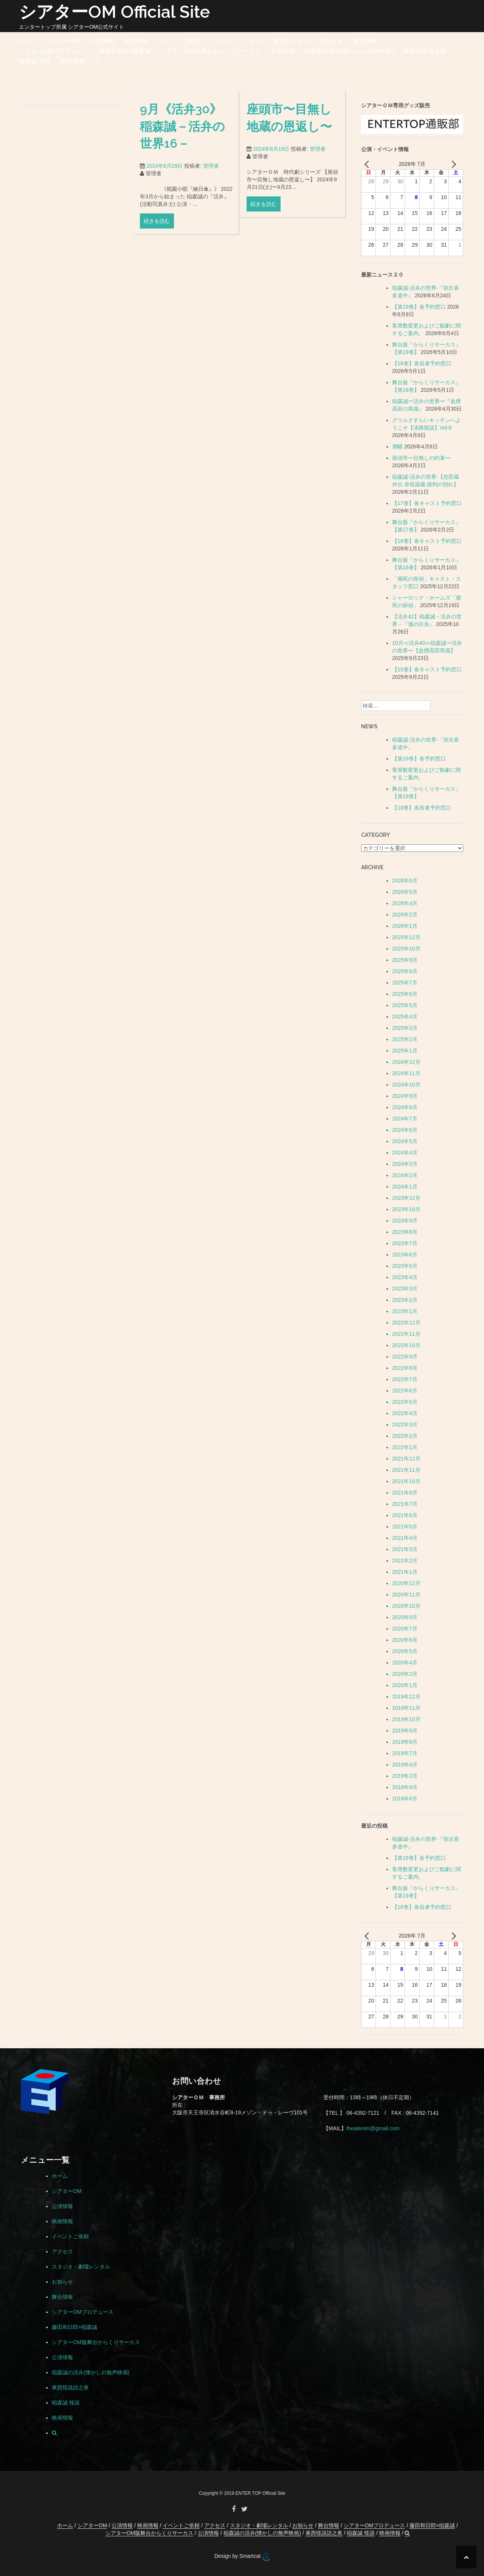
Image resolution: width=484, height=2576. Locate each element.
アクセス (221, 41)
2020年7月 (404, 1629)
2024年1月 (404, 1187)
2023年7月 (404, 1243)
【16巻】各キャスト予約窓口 (427, 541)
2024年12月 (406, 1062)
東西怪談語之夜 (425, 51)
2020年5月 (404, 1651)
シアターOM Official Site (114, 12)
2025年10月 (406, 949)
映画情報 (136, 41)
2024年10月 (406, 1085)
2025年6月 (404, 994)
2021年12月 (406, 1459)
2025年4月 (404, 1017)
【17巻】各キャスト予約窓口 (427, 503)
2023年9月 (404, 1221)
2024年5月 (404, 1141)
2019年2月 (404, 1776)
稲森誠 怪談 (35, 61)
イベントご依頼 (179, 41)
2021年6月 (404, 1515)
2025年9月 (404, 960)
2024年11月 (406, 1073)
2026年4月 (404, 903)
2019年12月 (406, 1697)
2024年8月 (404, 1107)
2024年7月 (404, 1119)
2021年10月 (406, 1481)
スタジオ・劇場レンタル (276, 41)
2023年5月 (404, 1266)
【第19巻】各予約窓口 (419, 307)
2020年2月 (404, 1674)
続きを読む (157, 232)
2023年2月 (404, 1300)
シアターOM (64, 41)
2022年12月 (406, 1323)
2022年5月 (404, 1402)
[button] (97, 62)
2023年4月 (404, 1277)
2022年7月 (404, 1379)
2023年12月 (406, 1198)
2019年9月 (404, 1731)
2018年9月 (404, 1787)
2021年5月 (404, 1527)
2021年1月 (404, 1572)
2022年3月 (404, 1425)
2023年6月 (404, 1255)
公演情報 (102, 41)
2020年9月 (404, 1617)
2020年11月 (406, 1595)
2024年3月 (404, 1164)
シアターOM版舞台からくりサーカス (211, 51)
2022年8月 (404, 1368)
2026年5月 (404, 892)
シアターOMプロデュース (54, 51)
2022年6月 (404, 1391)
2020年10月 (406, 1606)
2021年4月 (404, 1538)
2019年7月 (404, 1753)
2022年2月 (404, 1436)
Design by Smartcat (242, 2557)
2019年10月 (406, 1719)
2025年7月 (404, 983)
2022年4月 (404, 1413)
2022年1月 (404, 1447)
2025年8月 (404, 971)
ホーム (28, 41)
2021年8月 (404, 1493)
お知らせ (331, 41)
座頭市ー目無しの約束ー (421, 458)
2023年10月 (406, 1209)
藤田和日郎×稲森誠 (125, 51)
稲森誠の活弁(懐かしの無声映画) (349, 51)
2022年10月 (406, 1345)
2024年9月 (404, 1096)
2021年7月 (404, 1504)
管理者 (211, 177)
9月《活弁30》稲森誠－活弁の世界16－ (182, 137)
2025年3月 (404, 1028)
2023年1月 (404, 1311)
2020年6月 (404, 1640)
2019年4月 (404, 1765)
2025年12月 (406, 937)
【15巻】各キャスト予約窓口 (427, 669)
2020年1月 (404, 1685)
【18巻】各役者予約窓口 (421, 363)
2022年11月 (406, 1334)
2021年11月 (406, 1470)
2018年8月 (404, 1799)
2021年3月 (404, 1549)
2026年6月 (404, 881)
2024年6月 (404, 1130)
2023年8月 (404, 1232)
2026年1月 (404, 926)
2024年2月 (404, 1175)
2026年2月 (404, 915)
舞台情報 (365, 41)
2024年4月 (404, 1153)
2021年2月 (404, 1561)
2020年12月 (406, 1583)
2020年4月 (404, 1663)
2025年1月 (404, 1051)
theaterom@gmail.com (373, 2128)
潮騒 (397, 446)
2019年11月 (406, 1708)
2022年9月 (404, 1357)
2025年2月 (404, 1039)
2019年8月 (404, 1742)
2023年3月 (404, 1289)
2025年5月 (404, 1005)
